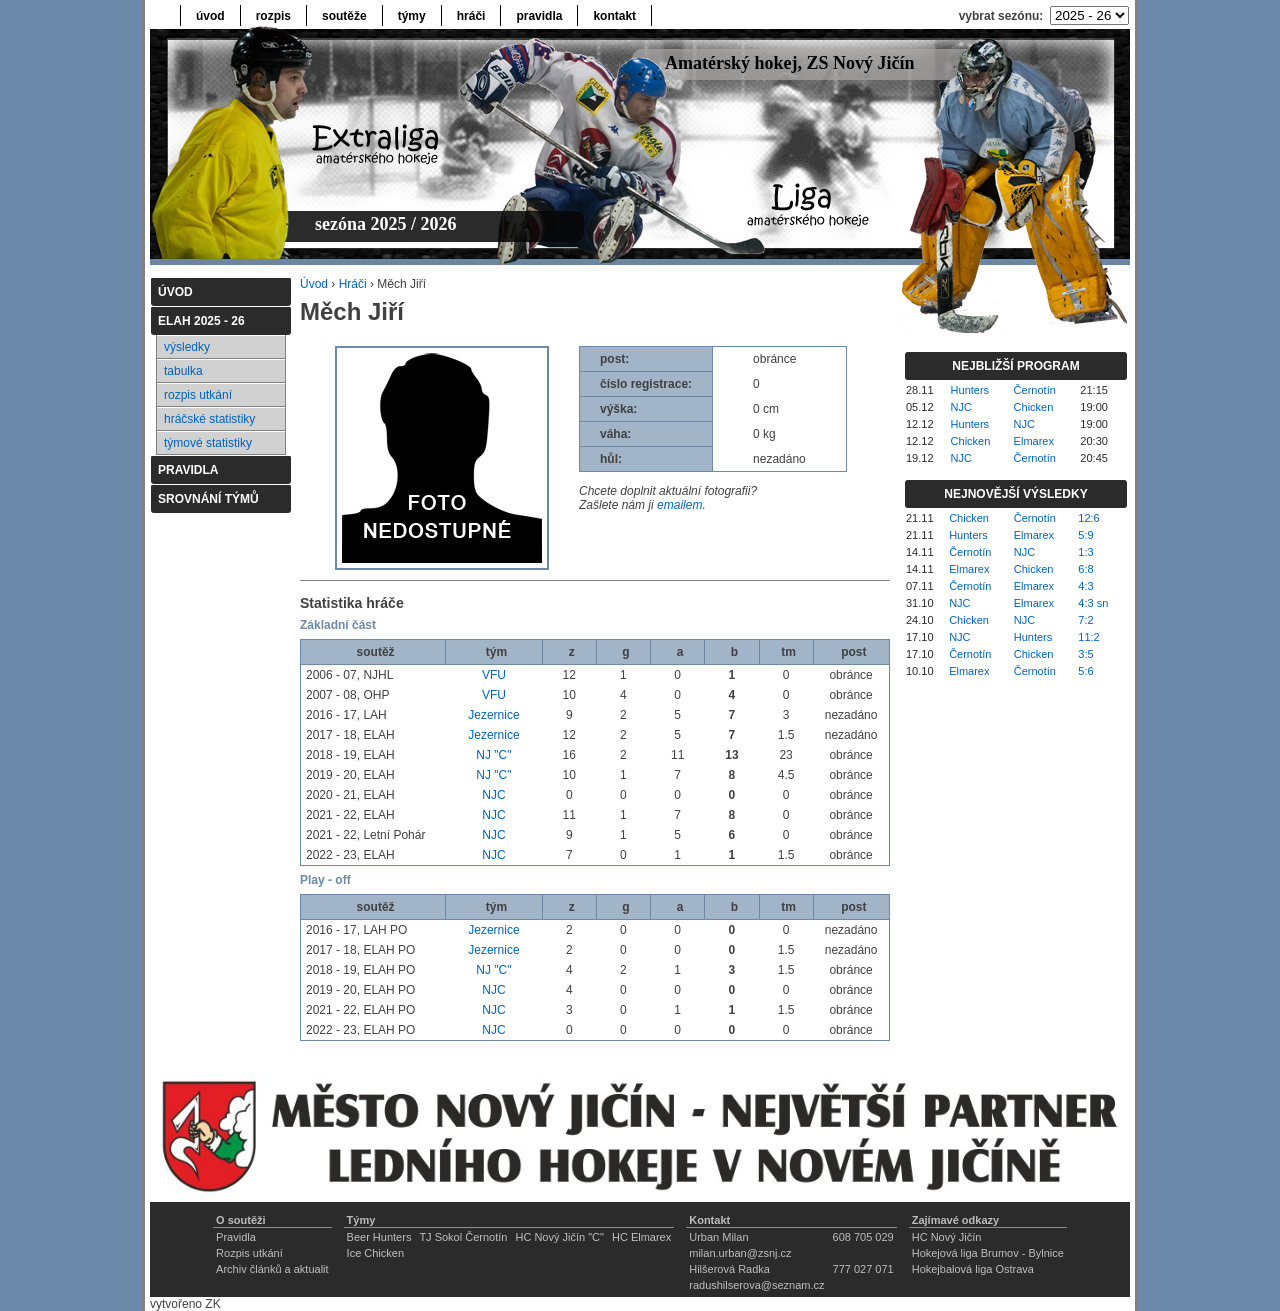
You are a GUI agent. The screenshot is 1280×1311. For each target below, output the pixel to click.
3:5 (1085, 654)
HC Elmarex (641, 1237)
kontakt (614, 16)
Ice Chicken (375, 1253)
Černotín (1035, 390)
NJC (493, 795)
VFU (494, 675)
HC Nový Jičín (947, 1237)
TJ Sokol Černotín (463, 1237)
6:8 (1085, 569)
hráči (471, 16)
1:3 (1085, 552)
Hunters (970, 390)
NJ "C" (493, 755)
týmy (412, 16)
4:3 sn (1093, 603)
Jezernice (493, 715)
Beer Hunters (379, 1237)
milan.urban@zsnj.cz (740, 1253)
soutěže (344, 16)
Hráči (353, 284)
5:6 (1085, 671)
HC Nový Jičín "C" (559, 1237)
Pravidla (236, 1237)
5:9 (1085, 535)
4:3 (1085, 586)
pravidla (539, 16)
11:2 (1088, 637)
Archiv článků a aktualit (272, 1269)
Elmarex (1034, 441)
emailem (679, 505)
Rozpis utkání (249, 1253)
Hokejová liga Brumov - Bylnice (988, 1253)
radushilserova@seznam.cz (756, 1285)
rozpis (273, 16)
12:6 (1088, 518)
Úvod (314, 284)
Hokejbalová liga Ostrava (973, 1269)
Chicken (1034, 407)
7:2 (1085, 620)
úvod (210, 16)
